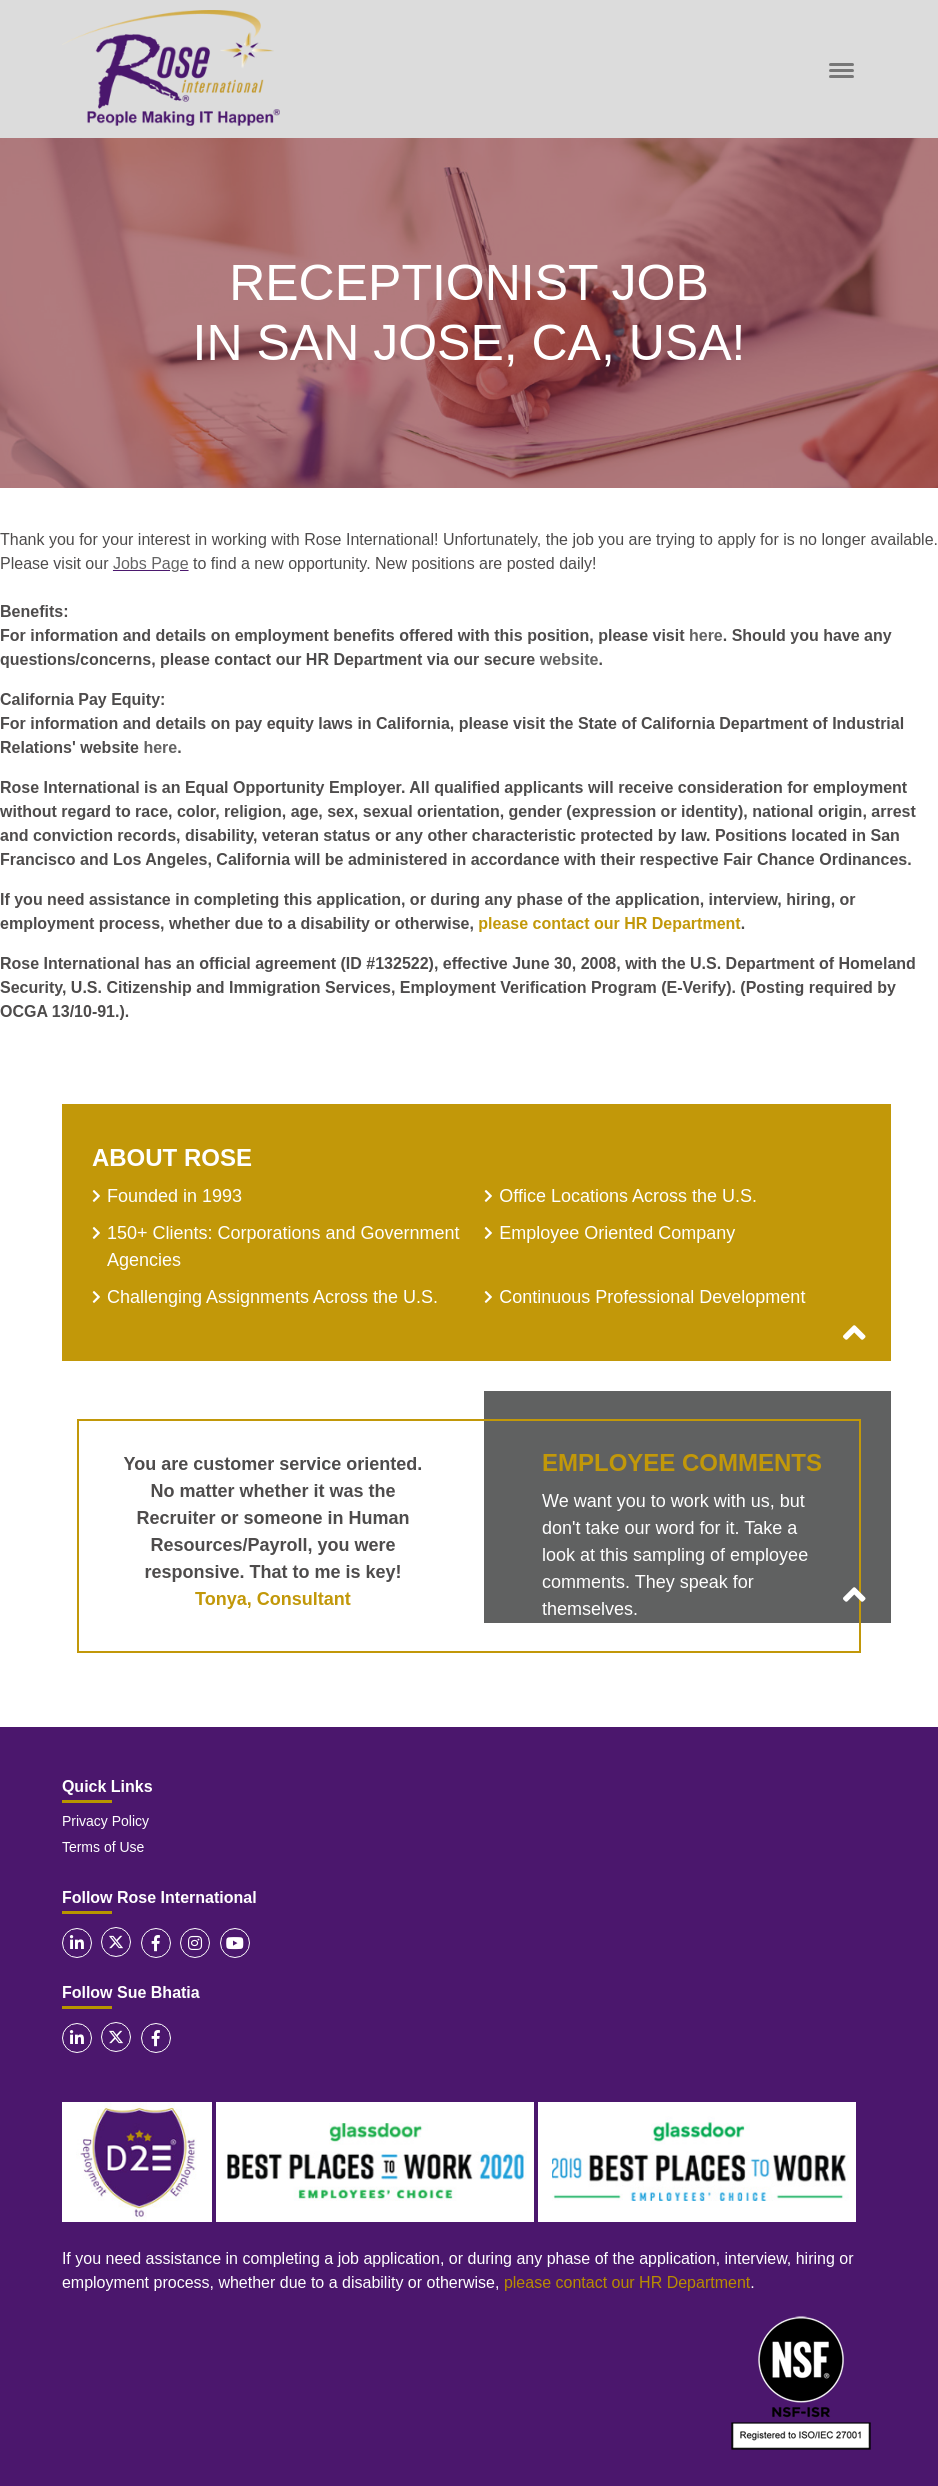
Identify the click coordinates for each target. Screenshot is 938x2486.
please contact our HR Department (609, 923)
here (706, 635)
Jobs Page (151, 563)
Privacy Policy (105, 1821)
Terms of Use (103, 1847)
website (569, 659)
